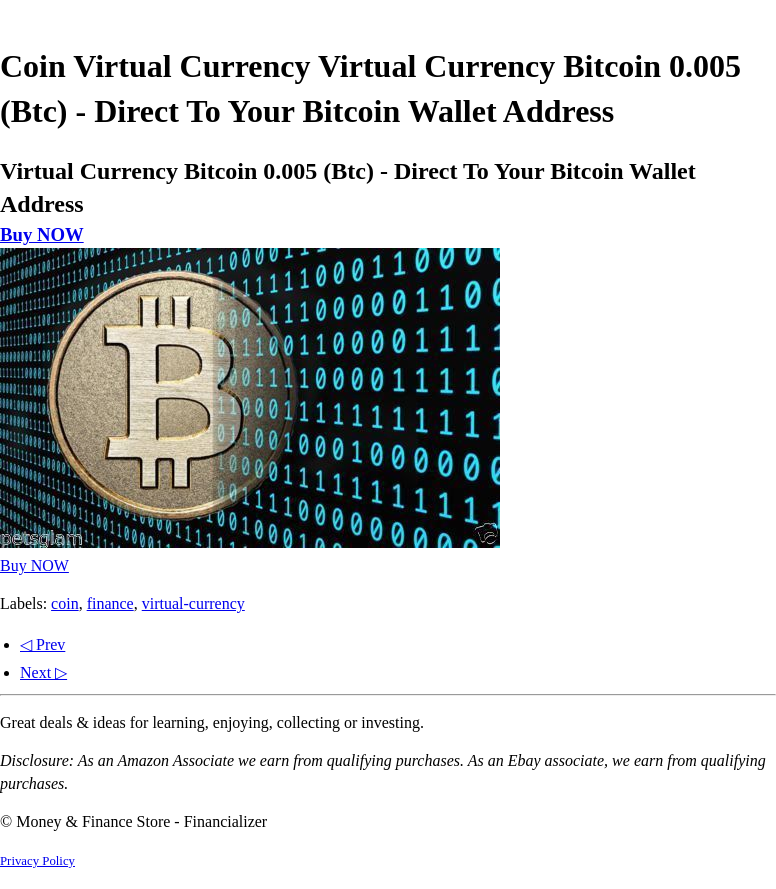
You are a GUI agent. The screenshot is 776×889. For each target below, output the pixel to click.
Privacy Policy (37, 861)
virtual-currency (193, 603)
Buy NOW (42, 234)
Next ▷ (43, 672)
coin (65, 603)
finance (110, 603)
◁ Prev (42, 644)
